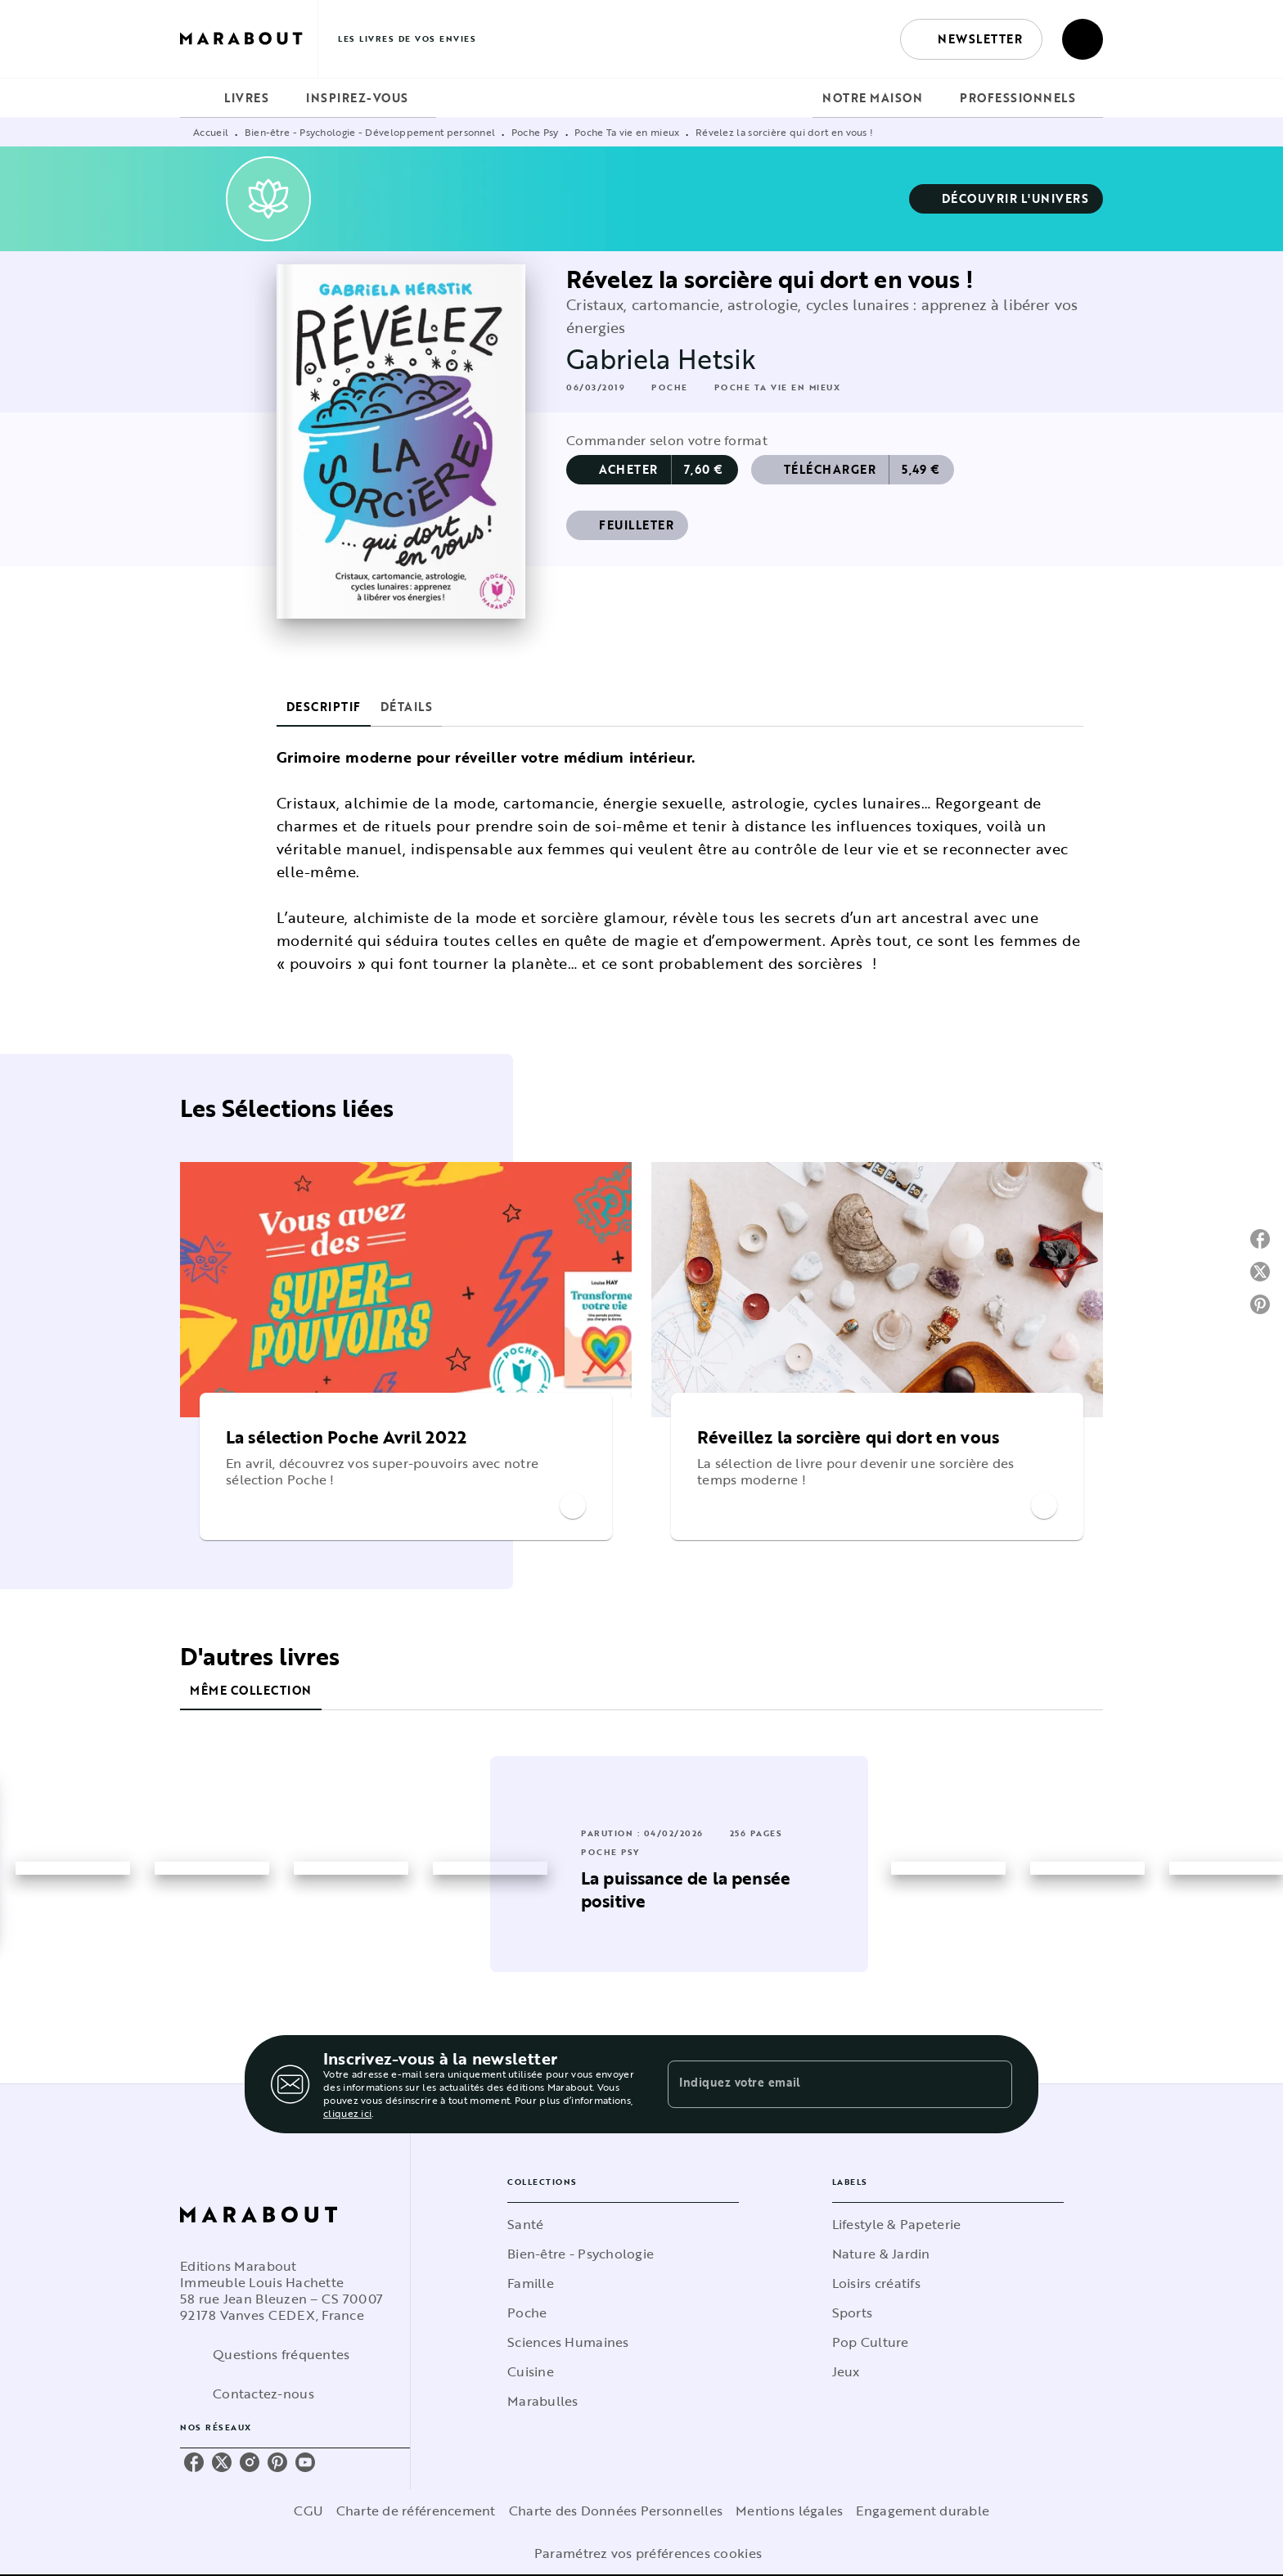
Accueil (210, 131)
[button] (971, 39)
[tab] (197, 98)
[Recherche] (1082, 39)
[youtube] (305, 2462)
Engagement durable (922, 2510)
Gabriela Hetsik (661, 359)
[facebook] (194, 2462)
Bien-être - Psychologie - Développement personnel (370, 131)
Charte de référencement (416, 2510)
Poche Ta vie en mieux (626, 131)
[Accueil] (248, 39)
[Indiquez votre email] (819, 2084)
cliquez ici (347, 2112)
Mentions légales (789, 2510)
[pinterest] (277, 2462)
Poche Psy (535, 131)
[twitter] (222, 2462)
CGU (308, 2510)
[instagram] (249, 2462)
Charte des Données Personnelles (616, 2510)
